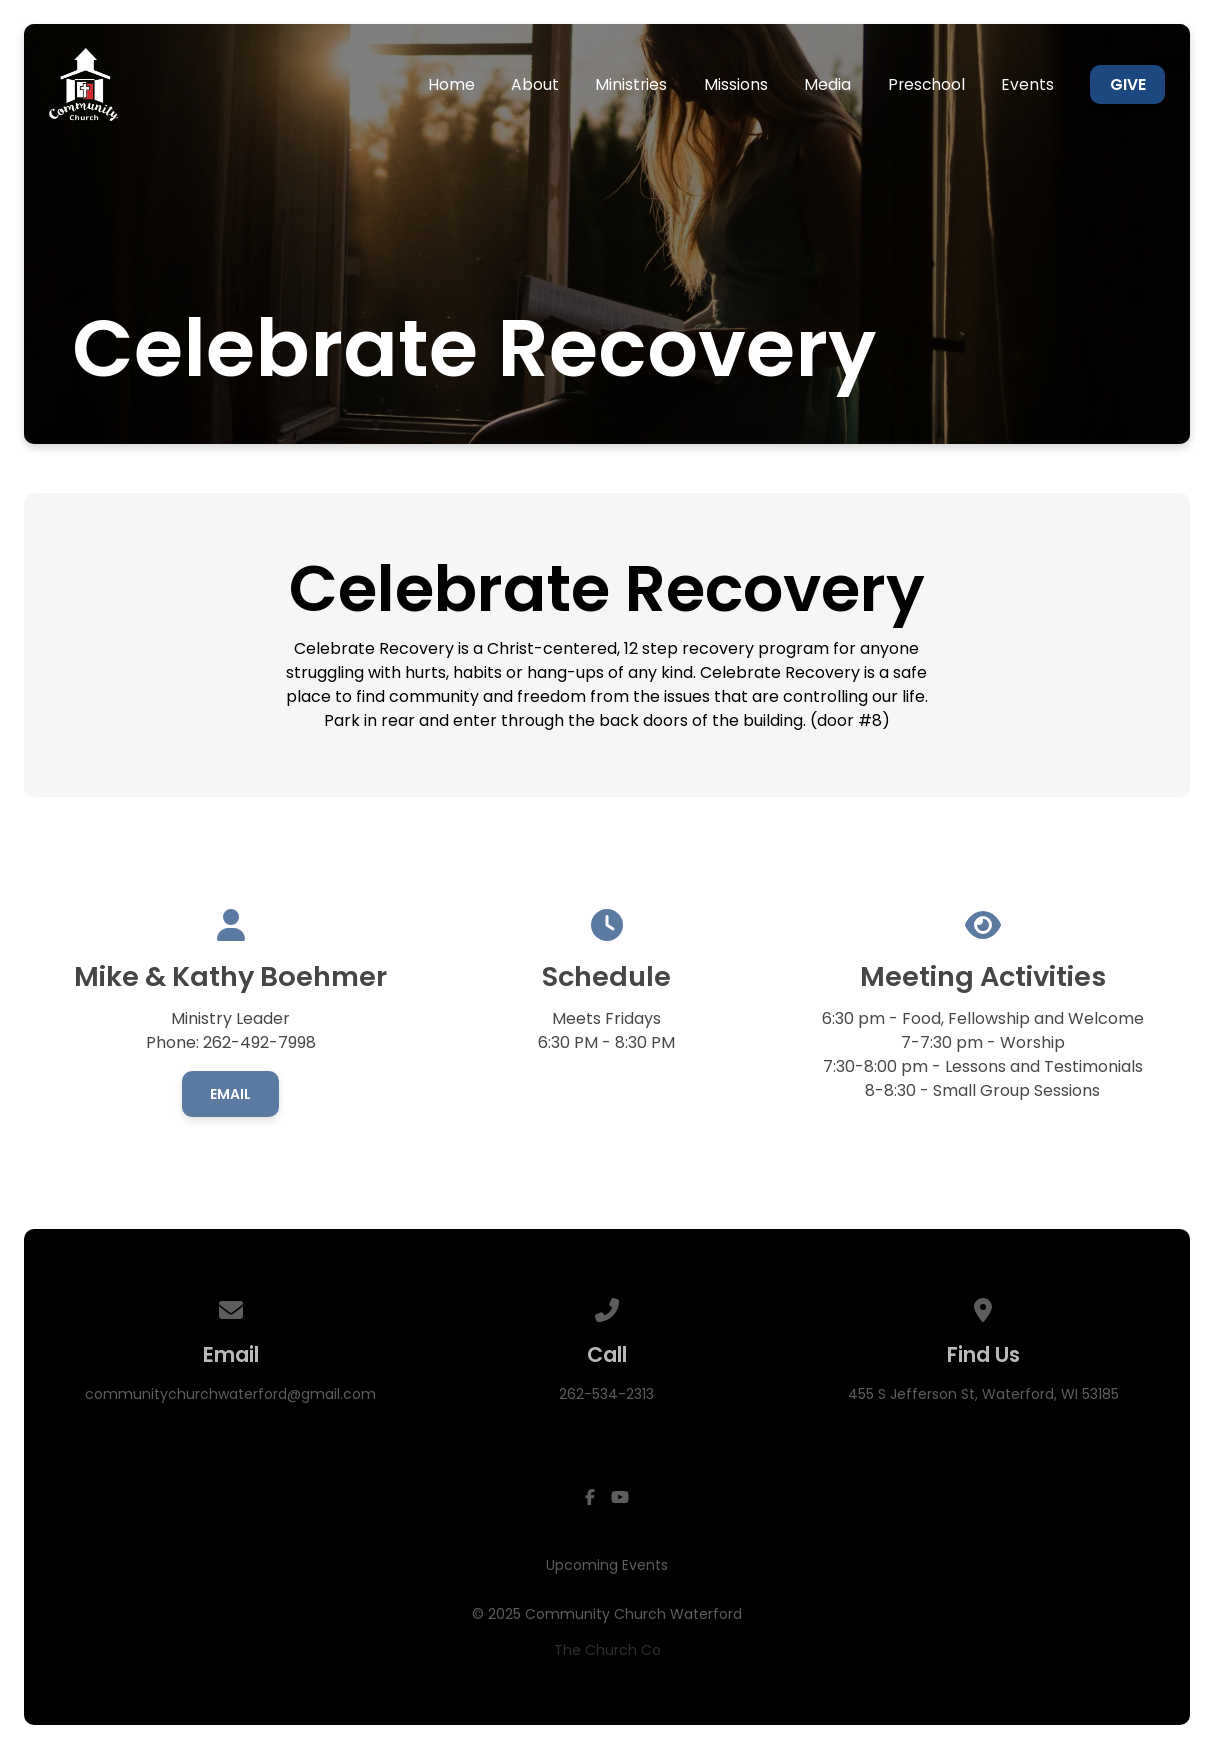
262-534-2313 (606, 1394)
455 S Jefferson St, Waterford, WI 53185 (983, 1394)
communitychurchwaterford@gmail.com (230, 1394)
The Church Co (607, 1650)
